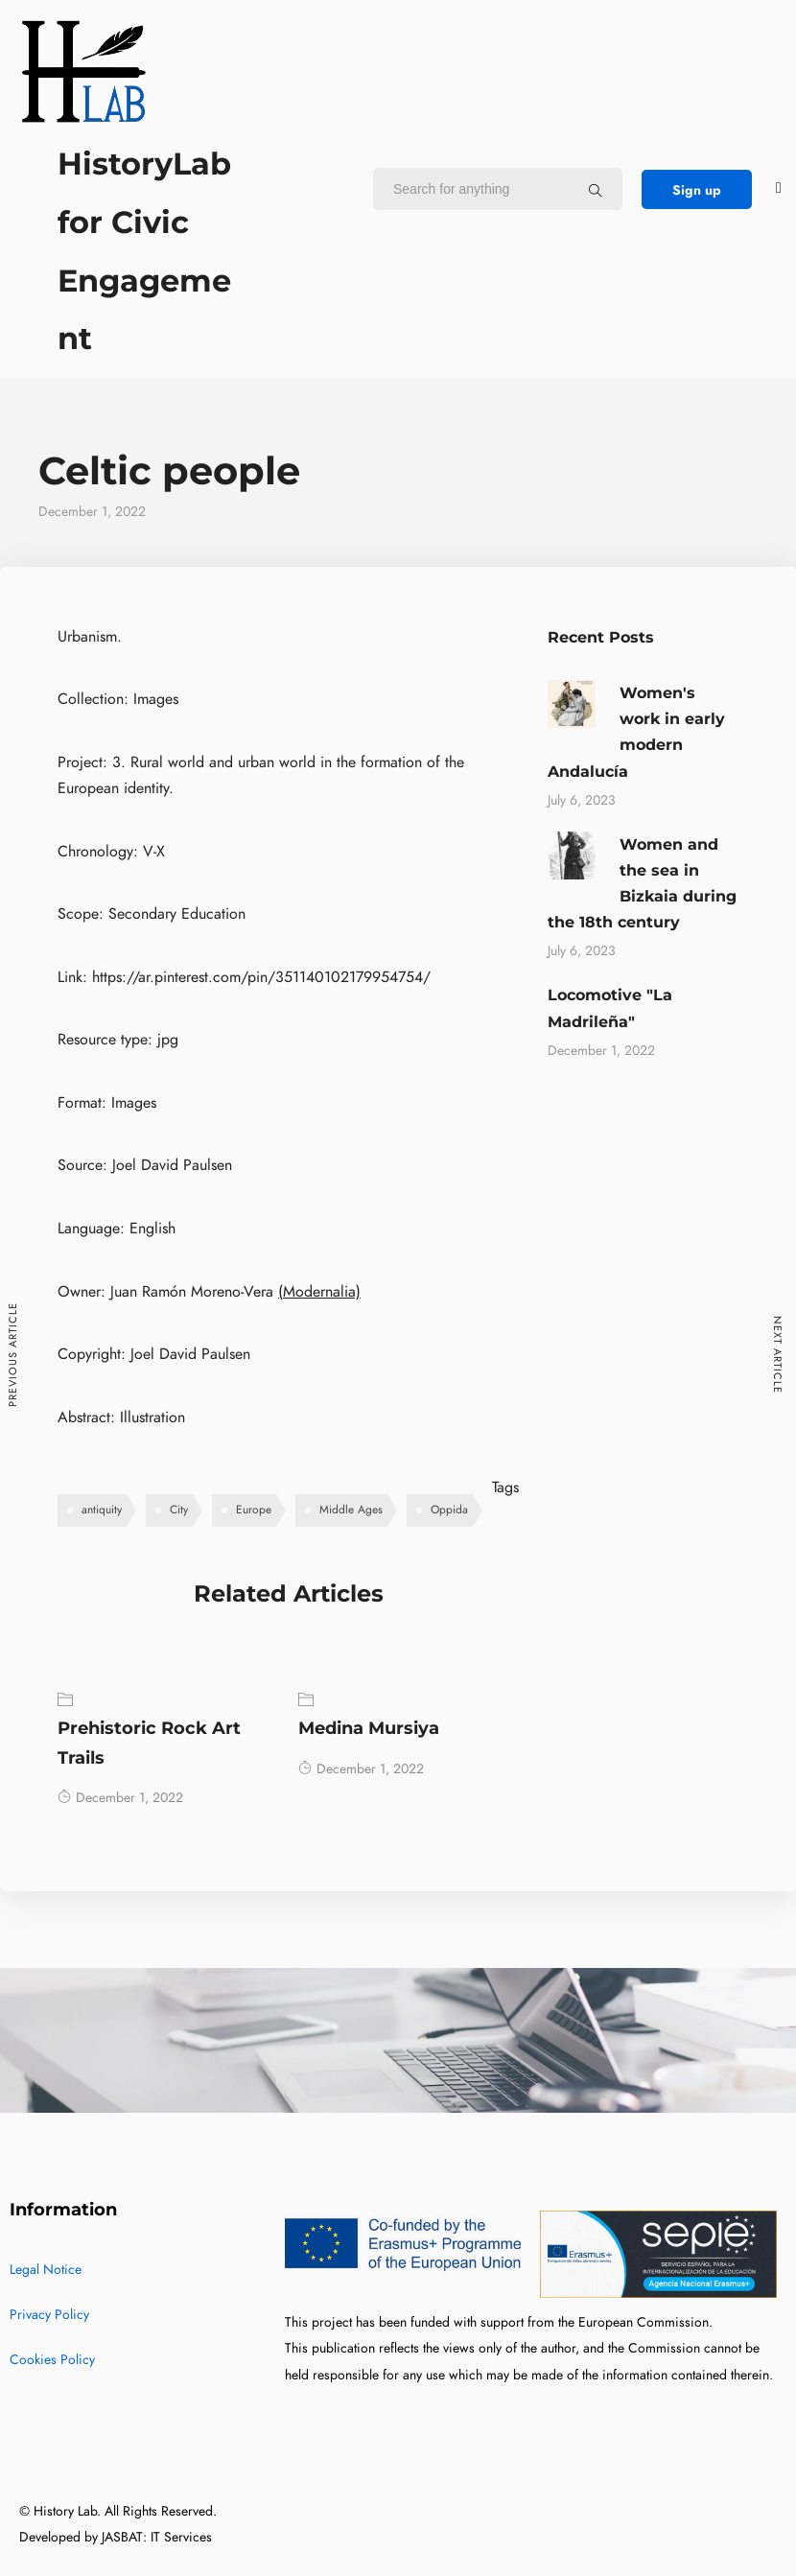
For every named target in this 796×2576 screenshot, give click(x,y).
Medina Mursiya (368, 1728)
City (179, 1509)
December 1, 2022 (120, 1798)
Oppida (449, 1509)
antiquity (102, 1509)
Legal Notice (46, 2269)
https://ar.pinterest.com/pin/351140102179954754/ (261, 977)
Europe (253, 1509)
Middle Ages (351, 1509)
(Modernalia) (319, 1291)
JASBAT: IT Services (157, 2537)
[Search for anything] (595, 190)
